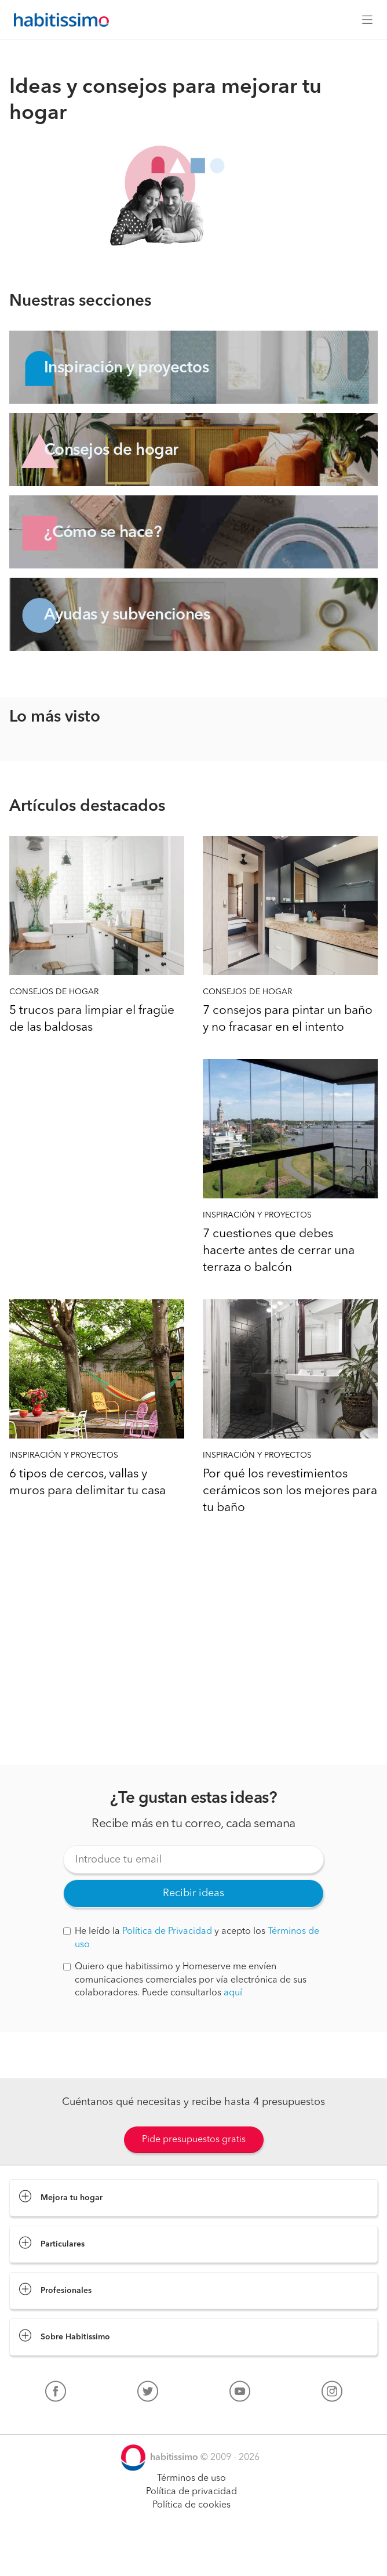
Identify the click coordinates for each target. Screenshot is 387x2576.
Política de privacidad (191, 2492)
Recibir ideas (193, 1893)
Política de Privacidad (167, 1931)
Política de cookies (191, 2505)
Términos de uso (191, 2478)
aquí (233, 1993)
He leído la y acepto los (191, 1938)
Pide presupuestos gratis (194, 2139)
